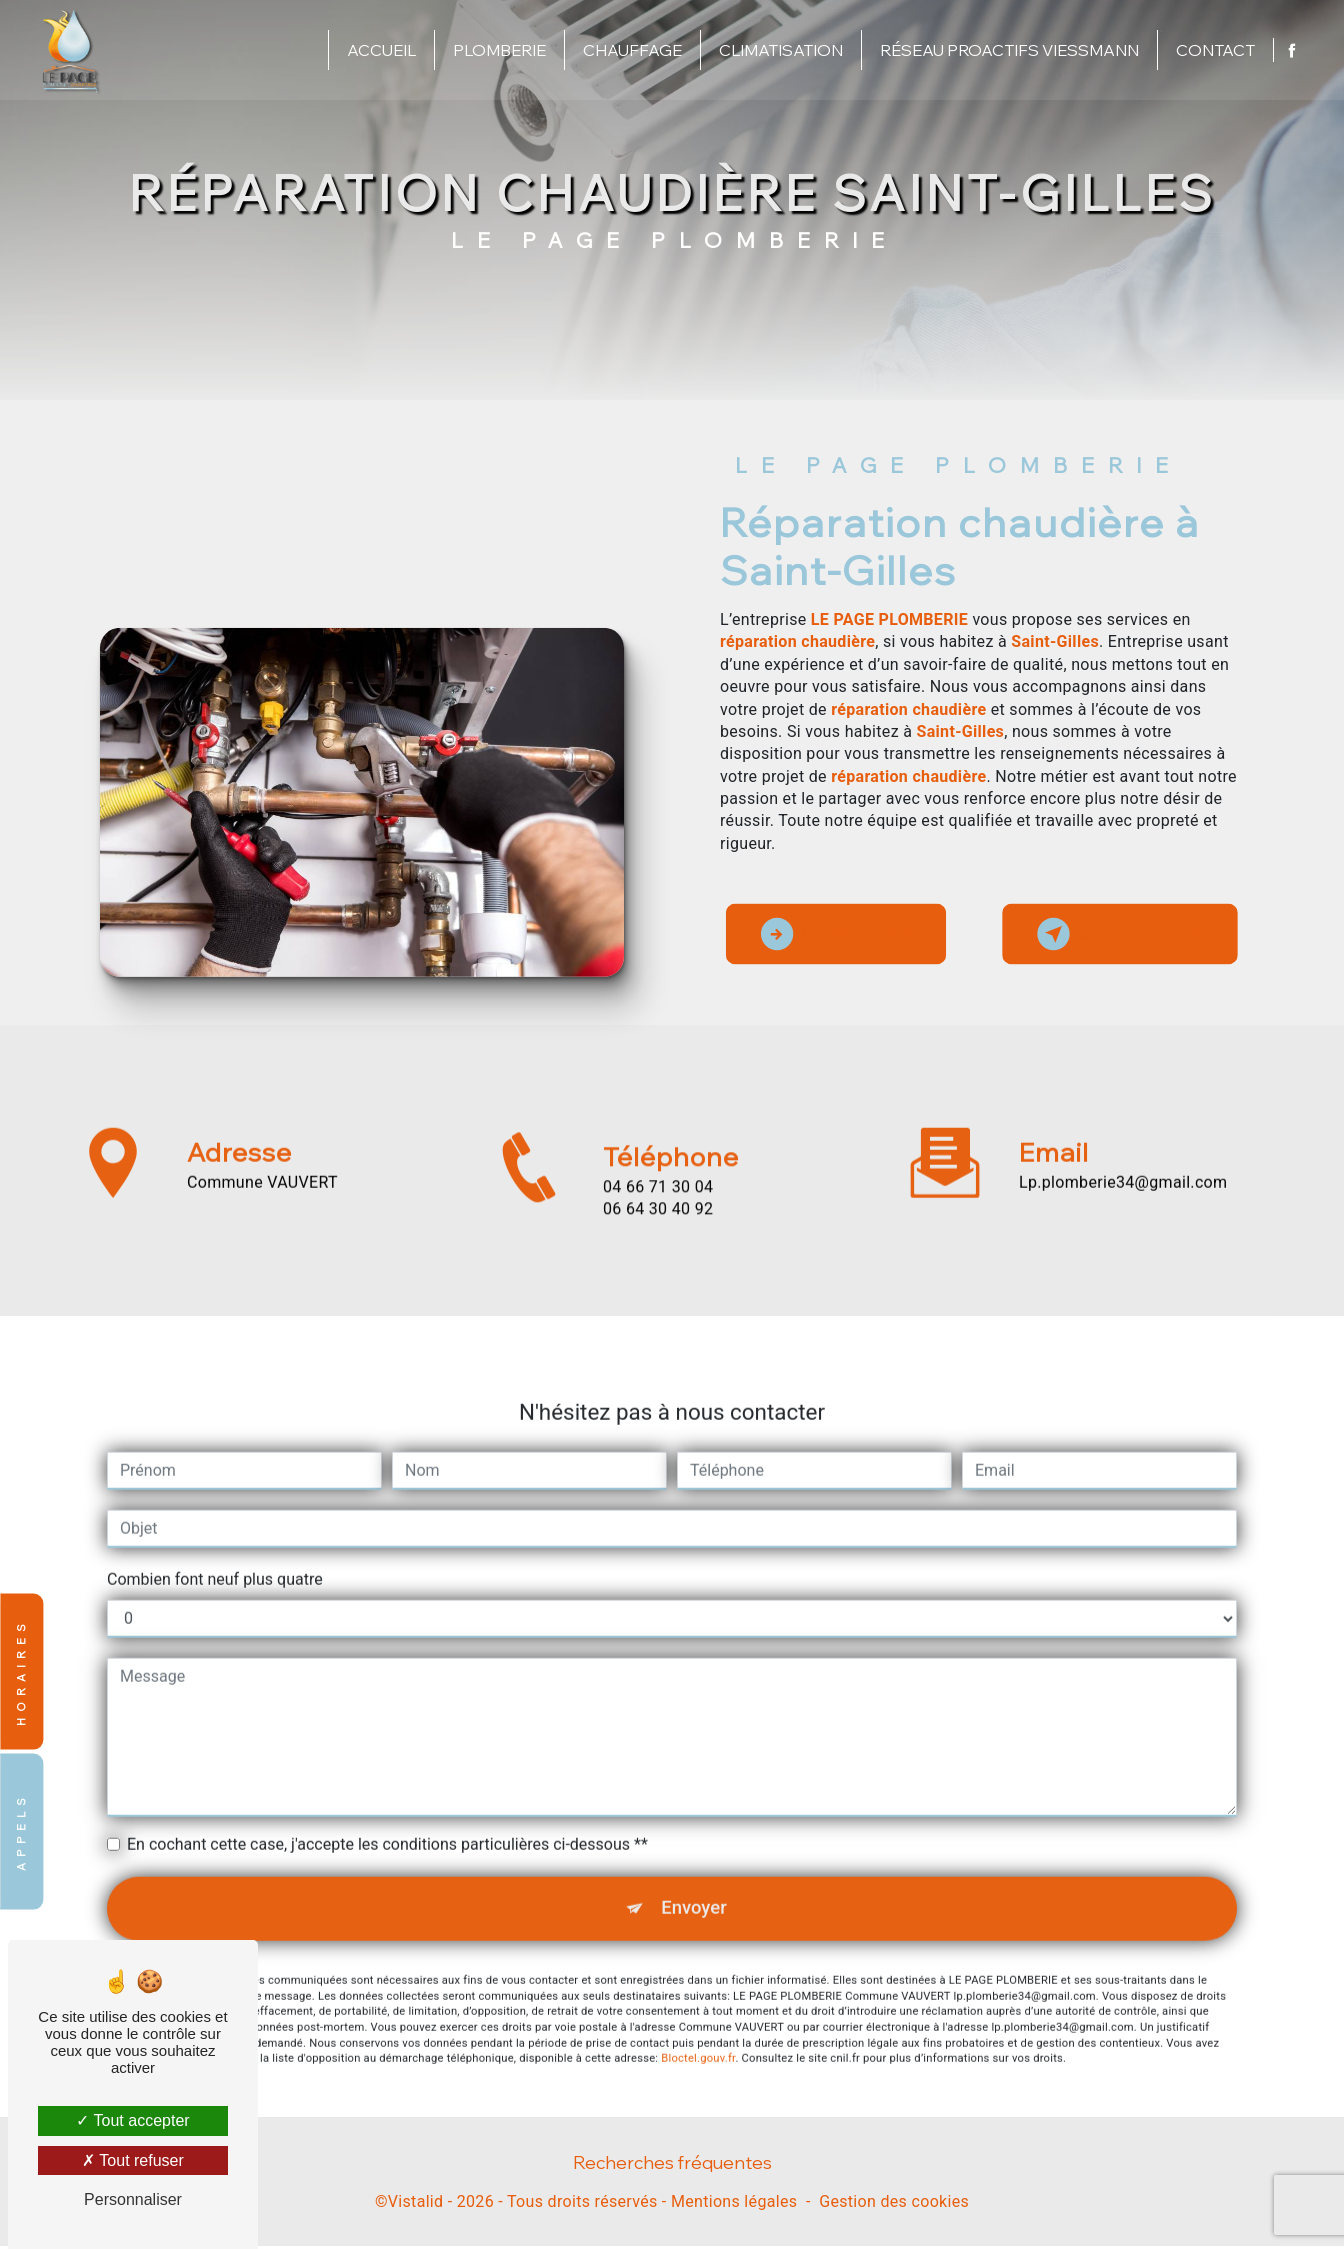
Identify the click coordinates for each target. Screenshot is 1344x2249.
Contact (1213, 50)
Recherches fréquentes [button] (672, 2165)
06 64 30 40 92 (658, 1239)
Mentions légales (734, 2205)
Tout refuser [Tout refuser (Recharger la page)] (133, 2160)
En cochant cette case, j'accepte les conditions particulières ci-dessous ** (387, 1813)
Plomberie (497, 50)
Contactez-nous (1113, 934)
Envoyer (695, 1878)
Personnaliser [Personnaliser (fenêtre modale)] (133, 2199)
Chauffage (630, 50)
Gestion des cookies (894, 2205)
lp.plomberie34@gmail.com (1123, 1150)
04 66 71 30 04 (658, 1217)
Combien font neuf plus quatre (215, 1548)
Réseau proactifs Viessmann (1007, 50)
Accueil (379, 50)
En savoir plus (842, 934)
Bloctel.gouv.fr (698, 2030)
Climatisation (779, 50)
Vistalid (416, 2205)
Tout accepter (132, 2120)
